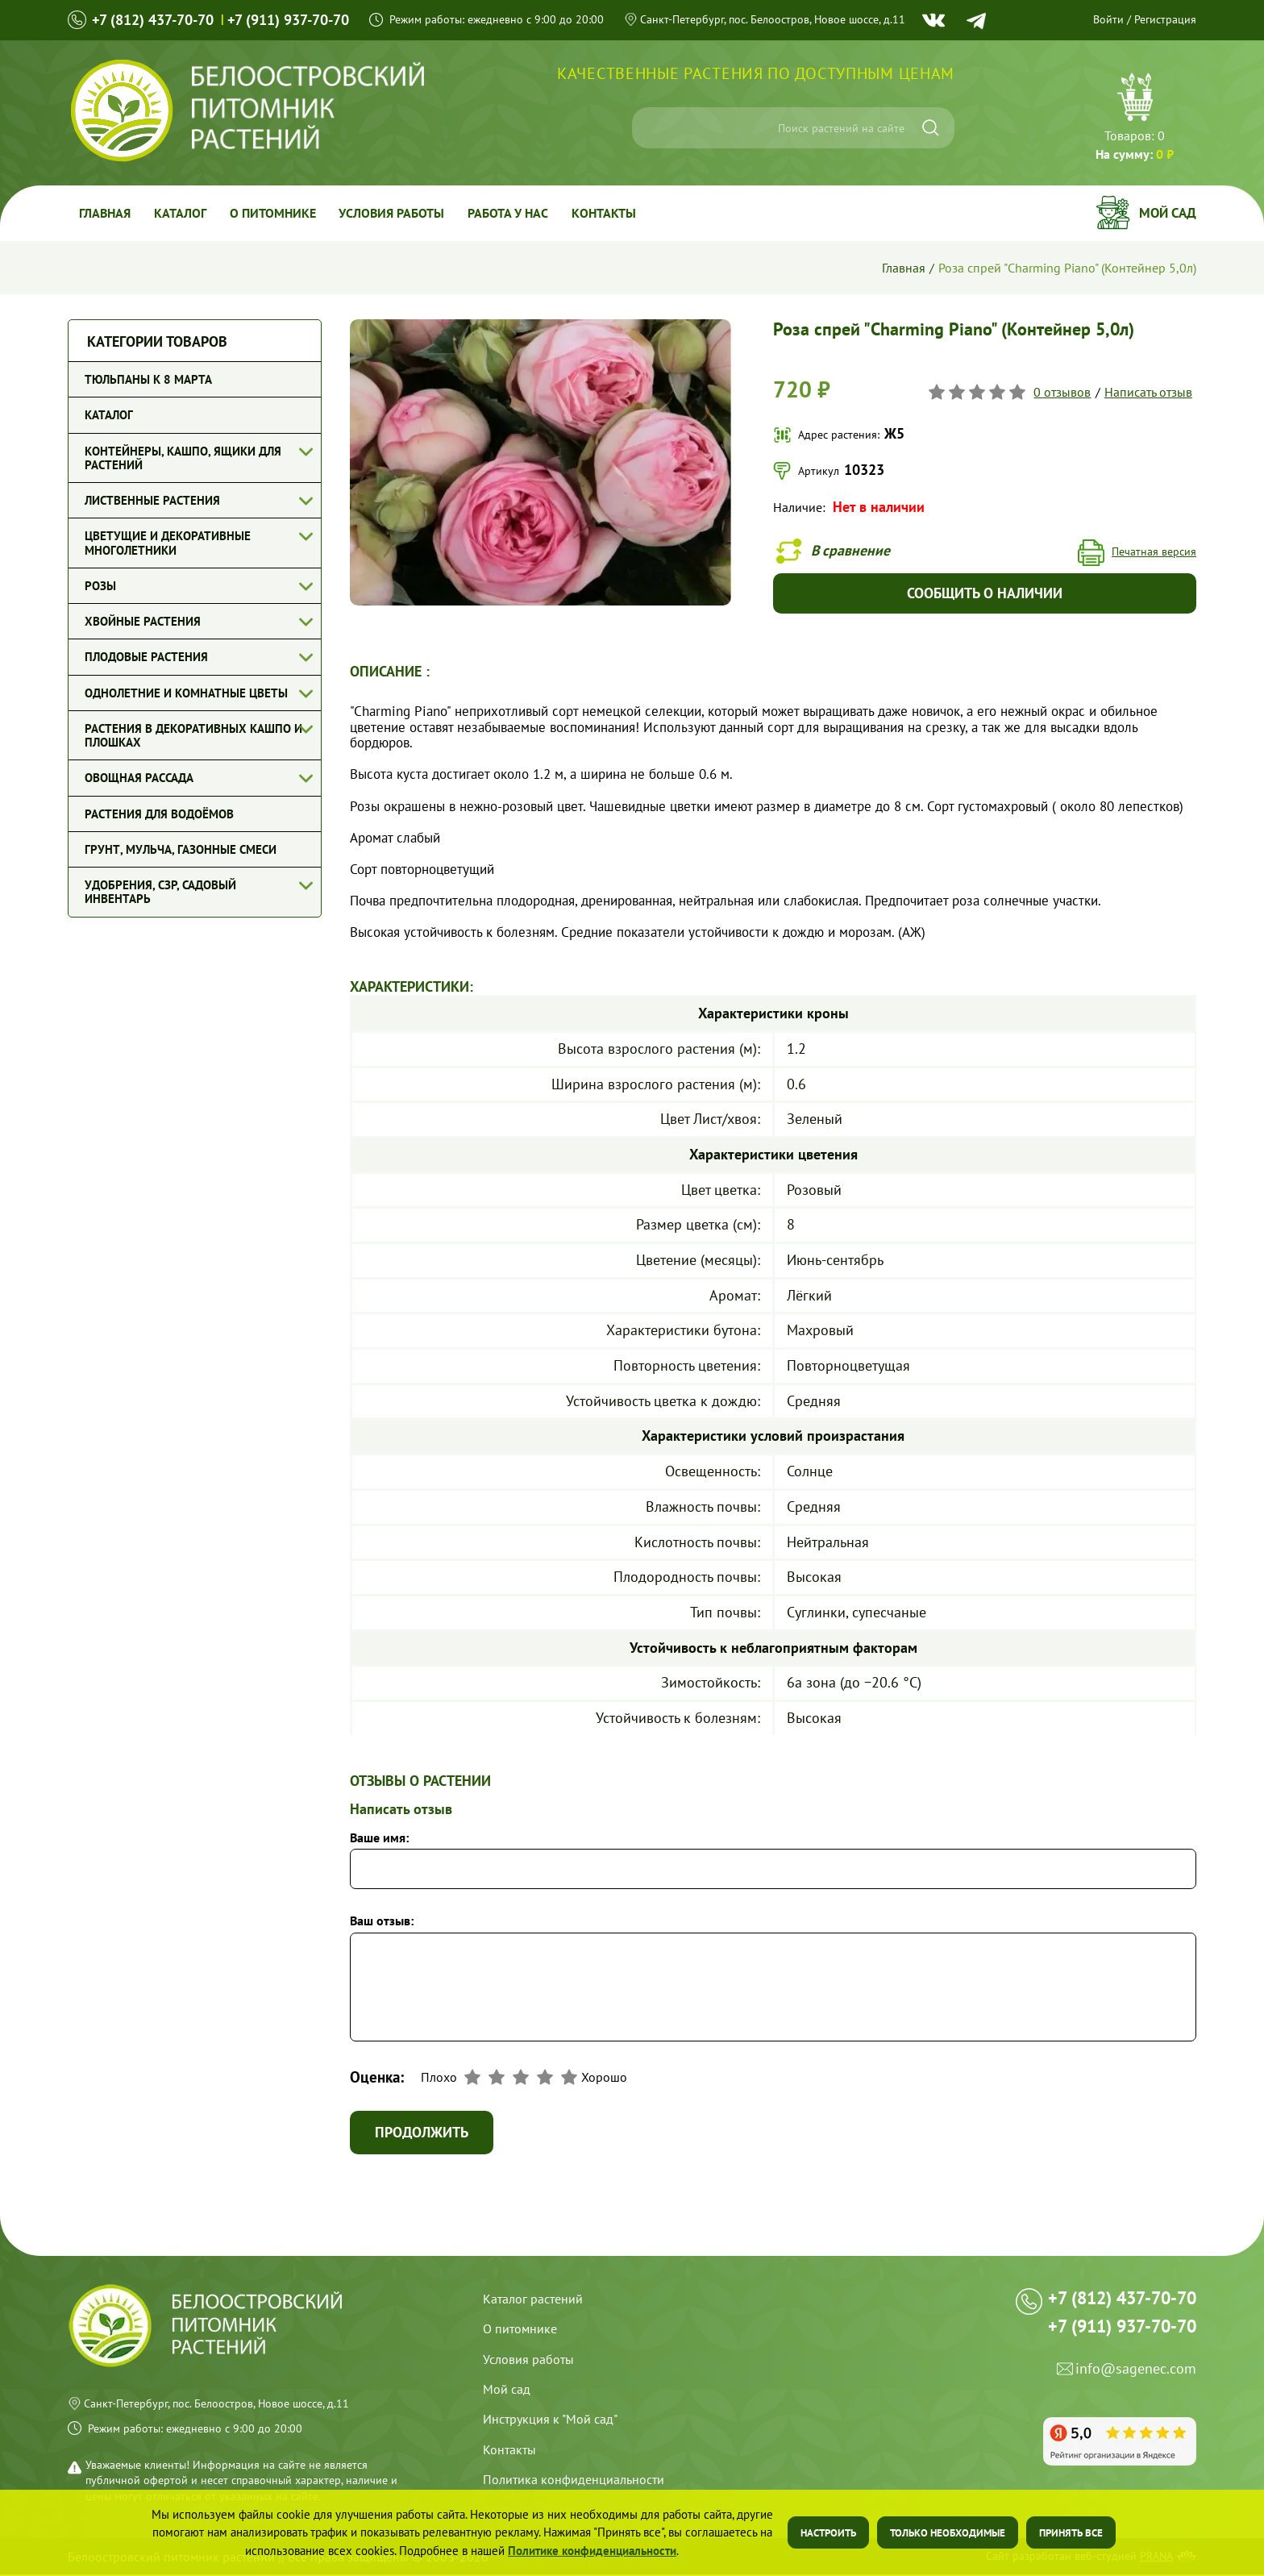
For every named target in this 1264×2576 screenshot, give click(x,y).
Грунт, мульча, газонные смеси (180, 849)
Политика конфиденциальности (573, 2481)
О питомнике (275, 213)
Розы (100, 585)
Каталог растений (533, 2300)
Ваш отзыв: (382, 1921)
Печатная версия (1154, 553)
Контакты (609, 213)
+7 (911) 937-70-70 (288, 19)
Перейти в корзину (1135, 118)
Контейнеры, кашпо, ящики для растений (183, 457)
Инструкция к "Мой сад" (550, 2420)
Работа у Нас (512, 213)
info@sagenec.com (1135, 2376)
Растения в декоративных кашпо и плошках (193, 735)
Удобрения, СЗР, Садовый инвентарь (160, 891)
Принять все (1071, 2533)
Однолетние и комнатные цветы (186, 693)
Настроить (828, 2533)
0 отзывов (1062, 392)
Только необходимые (947, 2533)
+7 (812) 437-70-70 (153, 19)
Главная (105, 213)
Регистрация (1165, 19)
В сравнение (852, 550)
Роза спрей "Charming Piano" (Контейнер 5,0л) (1067, 268)
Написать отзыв (1148, 392)
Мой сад (1167, 213)
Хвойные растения (143, 621)
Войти (1108, 19)
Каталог (182, 213)
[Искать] (931, 128)
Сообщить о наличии (984, 594)
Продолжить (422, 2133)
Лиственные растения (152, 500)
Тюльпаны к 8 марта (148, 379)
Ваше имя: (379, 1838)
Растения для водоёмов (159, 814)
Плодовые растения (146, 656)
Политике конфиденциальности (592, 2550)
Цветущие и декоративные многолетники (168, 542)
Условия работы (395, 213)
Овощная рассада (139, 777)
